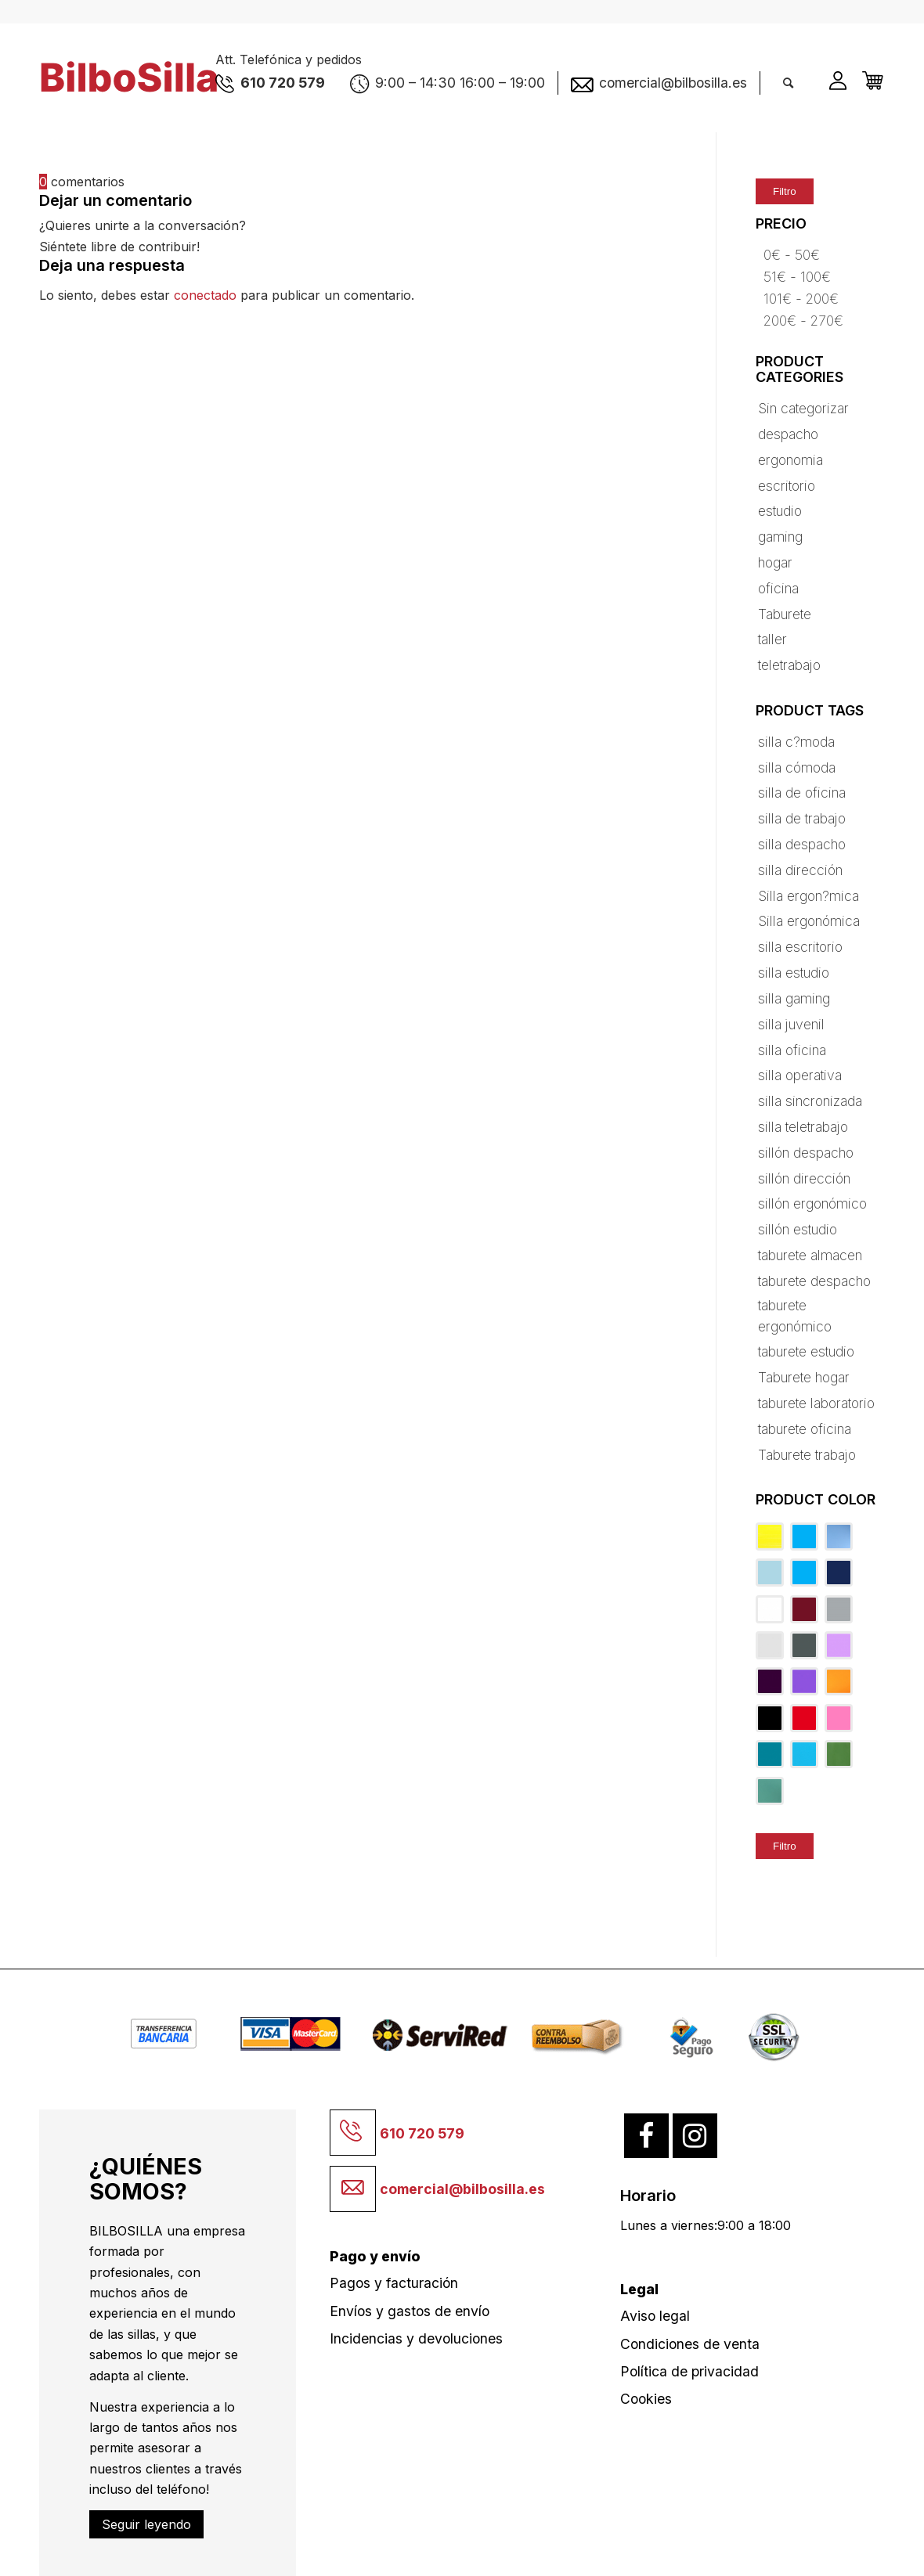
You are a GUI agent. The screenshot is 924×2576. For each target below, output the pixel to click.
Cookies (646, 2398)
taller (772, 639)
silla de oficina (802, 792)
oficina (778, 588)
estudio (780, 511)
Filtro (784, 191)
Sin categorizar (803, 408)
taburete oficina (804, 1429)
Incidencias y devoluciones (416, 2338)
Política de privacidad (689, 2371)
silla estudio (793, 972)
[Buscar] (788, 83)
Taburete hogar (804, 1377)
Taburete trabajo (807, 1455)
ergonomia (790, 460)
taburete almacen (810, 1255)
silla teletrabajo (803, 1127)
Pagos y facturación (394, 2283)
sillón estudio (797, 1229)
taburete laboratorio (816, 1403)
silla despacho (802, 844)
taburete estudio (806, 1351)
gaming (780, 536)
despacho (788, 434)
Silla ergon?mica (808, 896)
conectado (205, 295)
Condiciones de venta (690, 2344)
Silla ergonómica (809, 921)
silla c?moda (796, 741)
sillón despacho (806, 1152)
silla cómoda (797, 767)
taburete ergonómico (795, 1315)
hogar (775, 562)
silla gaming (794, 998)
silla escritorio (800, 947)
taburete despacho (814, 1281)
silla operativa (800, 1075)
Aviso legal (655, 2316)
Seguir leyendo (146, 2524)
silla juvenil (791, 1024)
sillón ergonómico (812, 1203)
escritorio (786, 485)
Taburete (784, 614)
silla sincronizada (810, 1101)
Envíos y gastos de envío (409, 2311)
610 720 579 (422, 2133)
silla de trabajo (802, 818)
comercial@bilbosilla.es (462, 2189)
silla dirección (800, 870)
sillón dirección (804, 1178)
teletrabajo (789, 665)
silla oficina (792, 1050)
